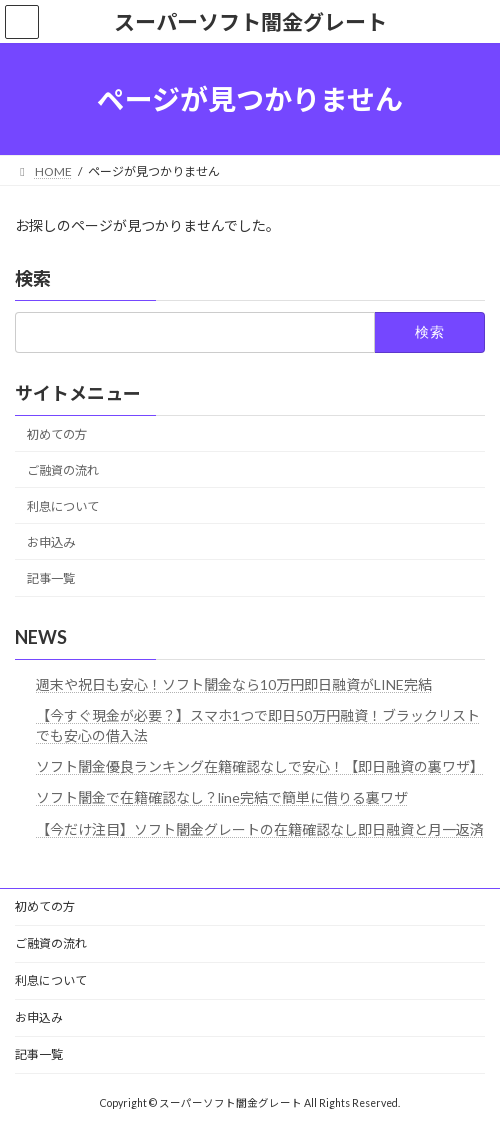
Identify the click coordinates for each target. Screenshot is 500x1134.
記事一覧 (51, 578)
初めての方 (57, 434)
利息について (63, 506)
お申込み (51, 542)
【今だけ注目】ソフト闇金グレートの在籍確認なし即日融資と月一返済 (260, 829)
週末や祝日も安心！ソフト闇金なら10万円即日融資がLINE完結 (234, 684)
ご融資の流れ (63, 470)
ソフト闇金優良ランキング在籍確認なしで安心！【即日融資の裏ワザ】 (260, 766)
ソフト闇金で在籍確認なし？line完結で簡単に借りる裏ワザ (222, 798)
